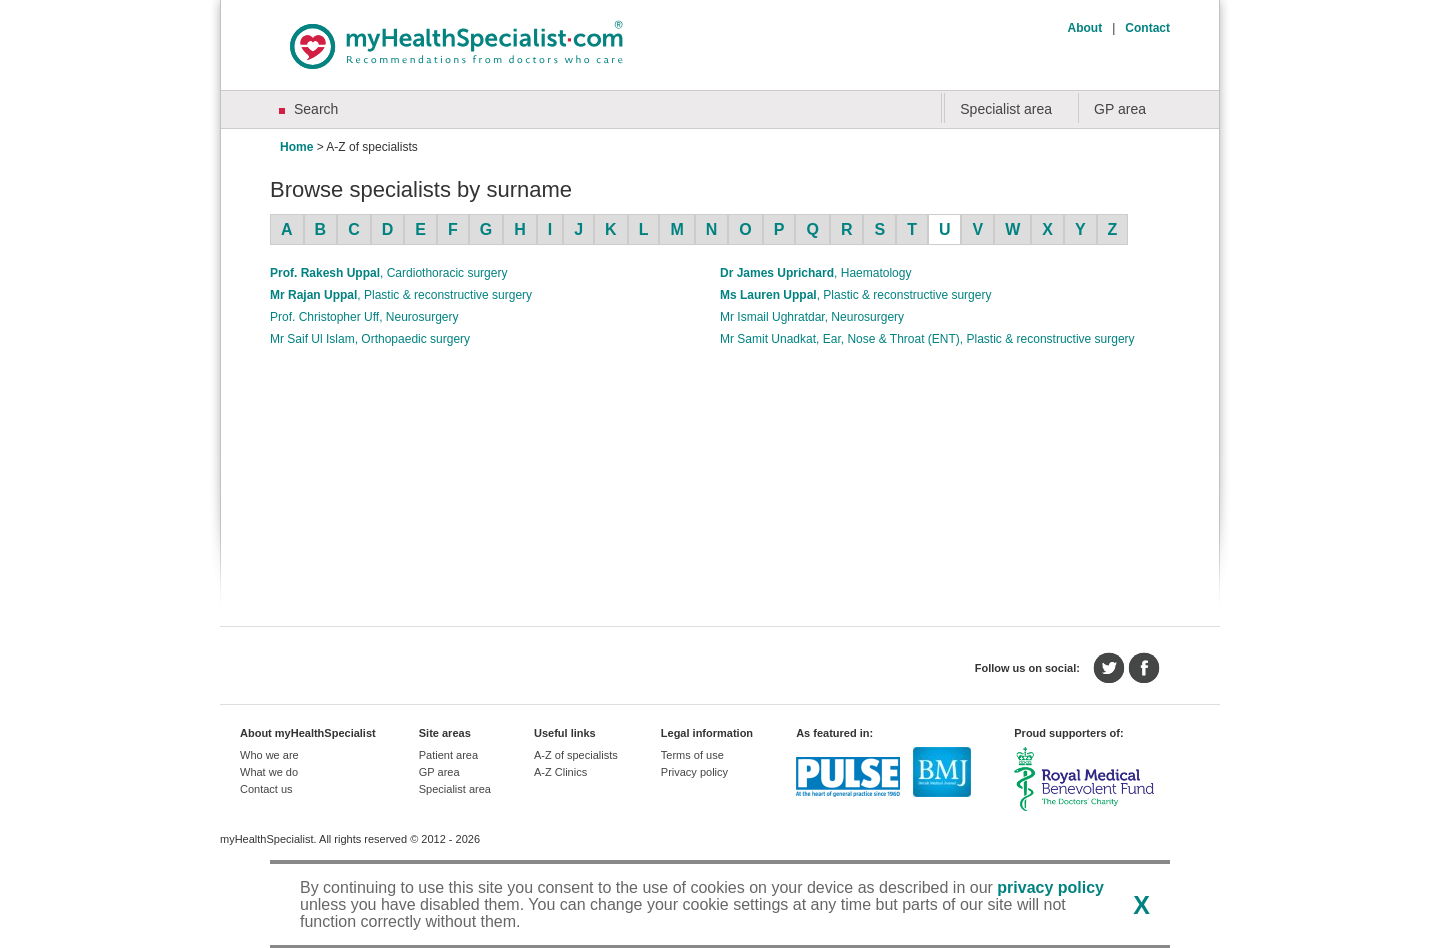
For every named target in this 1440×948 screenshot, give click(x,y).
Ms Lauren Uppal (855, 295)
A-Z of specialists (576, 755)
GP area (1120, 109)
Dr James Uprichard (815, 273)
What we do (269, 772)
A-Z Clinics (560, 772)
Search (316, 109)
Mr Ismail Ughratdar (812, 317)
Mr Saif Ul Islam (370, 339)
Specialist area (1006, 109)
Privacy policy (694, 772)
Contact (1147, 28)
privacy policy (1050, 887)
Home (296, 147)
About (1085, 28)
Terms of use (692, 755)
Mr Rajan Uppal (401, 295)
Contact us (266, 789)
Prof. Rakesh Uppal (388, 273)
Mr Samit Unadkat (927, 339)
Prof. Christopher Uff (364, 317)
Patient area (448, 755)
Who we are (269, 755)
